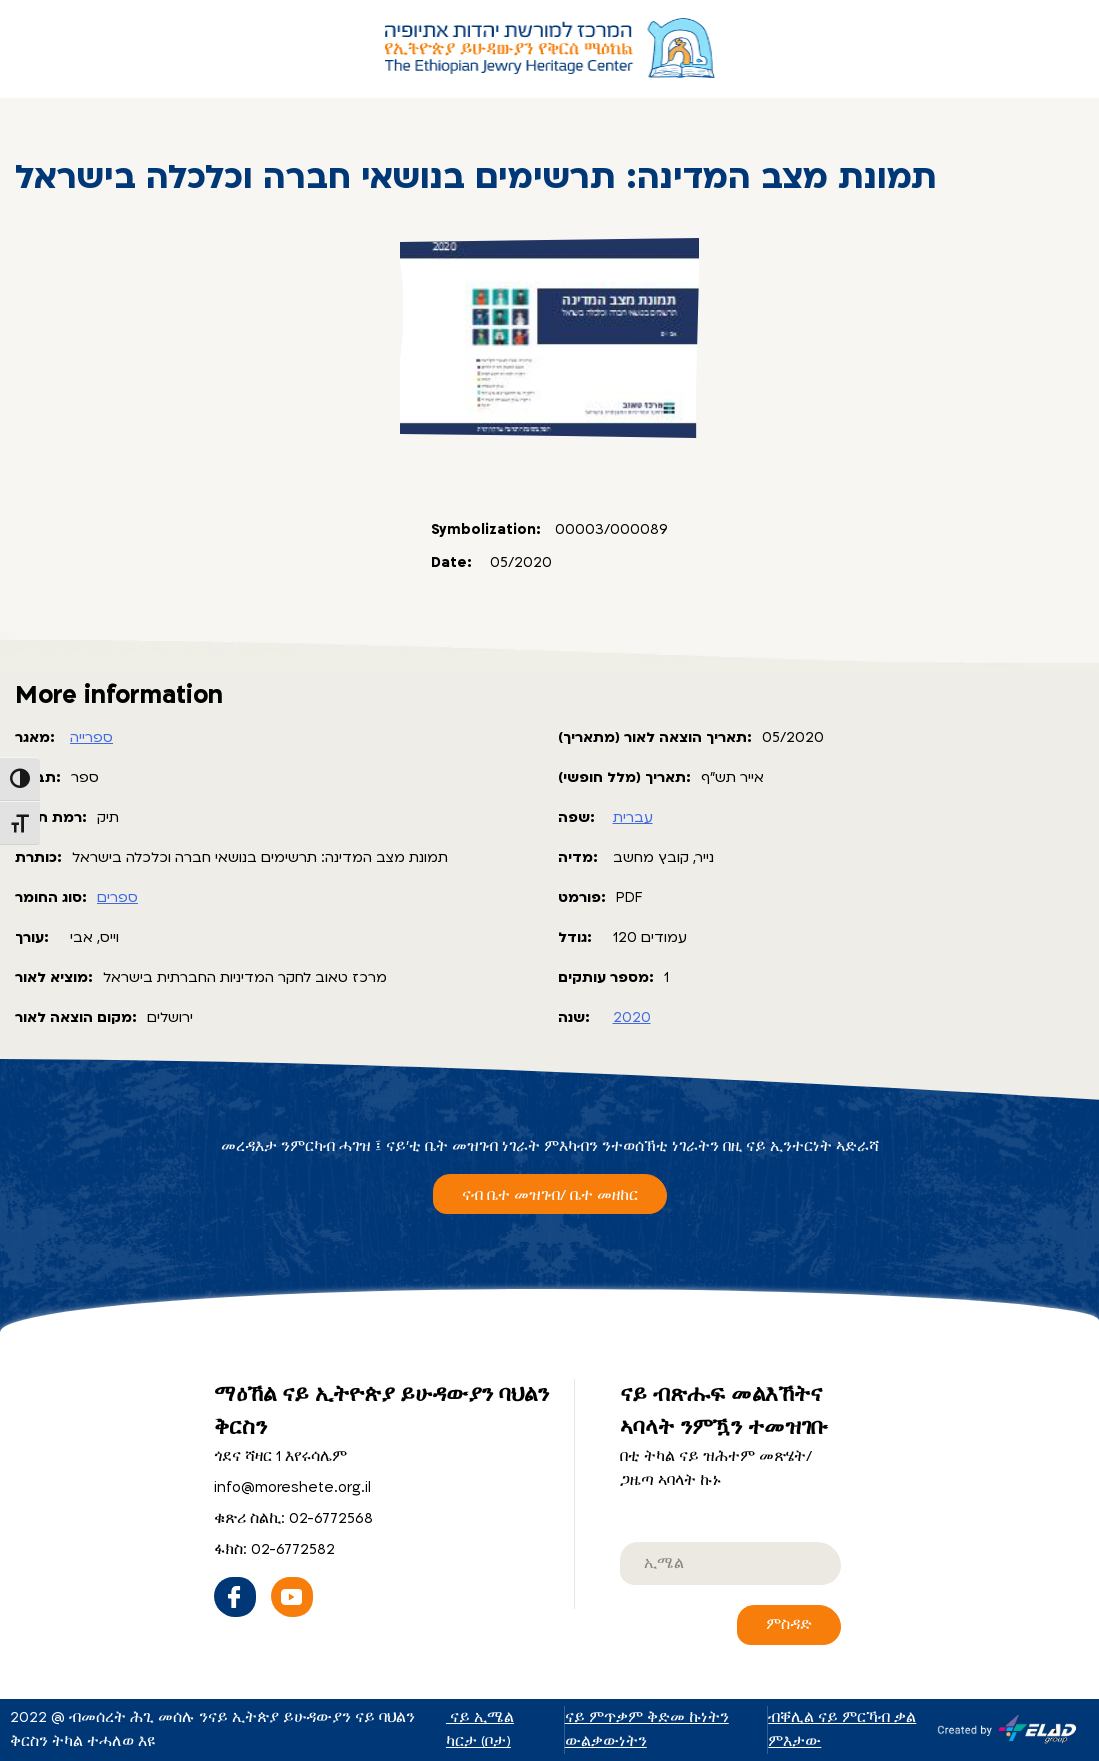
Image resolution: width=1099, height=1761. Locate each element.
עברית (633, 817)
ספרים (117, 897)
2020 (632, 1017)
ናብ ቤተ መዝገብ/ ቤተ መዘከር (550, 1195)
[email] (730, 1563)
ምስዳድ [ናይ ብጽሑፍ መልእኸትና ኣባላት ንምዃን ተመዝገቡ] (789, 1624)
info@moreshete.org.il (292, 1487)
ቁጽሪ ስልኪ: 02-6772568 (293, 1518)
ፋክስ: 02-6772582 (274, 1549)
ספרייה (91, 737)
